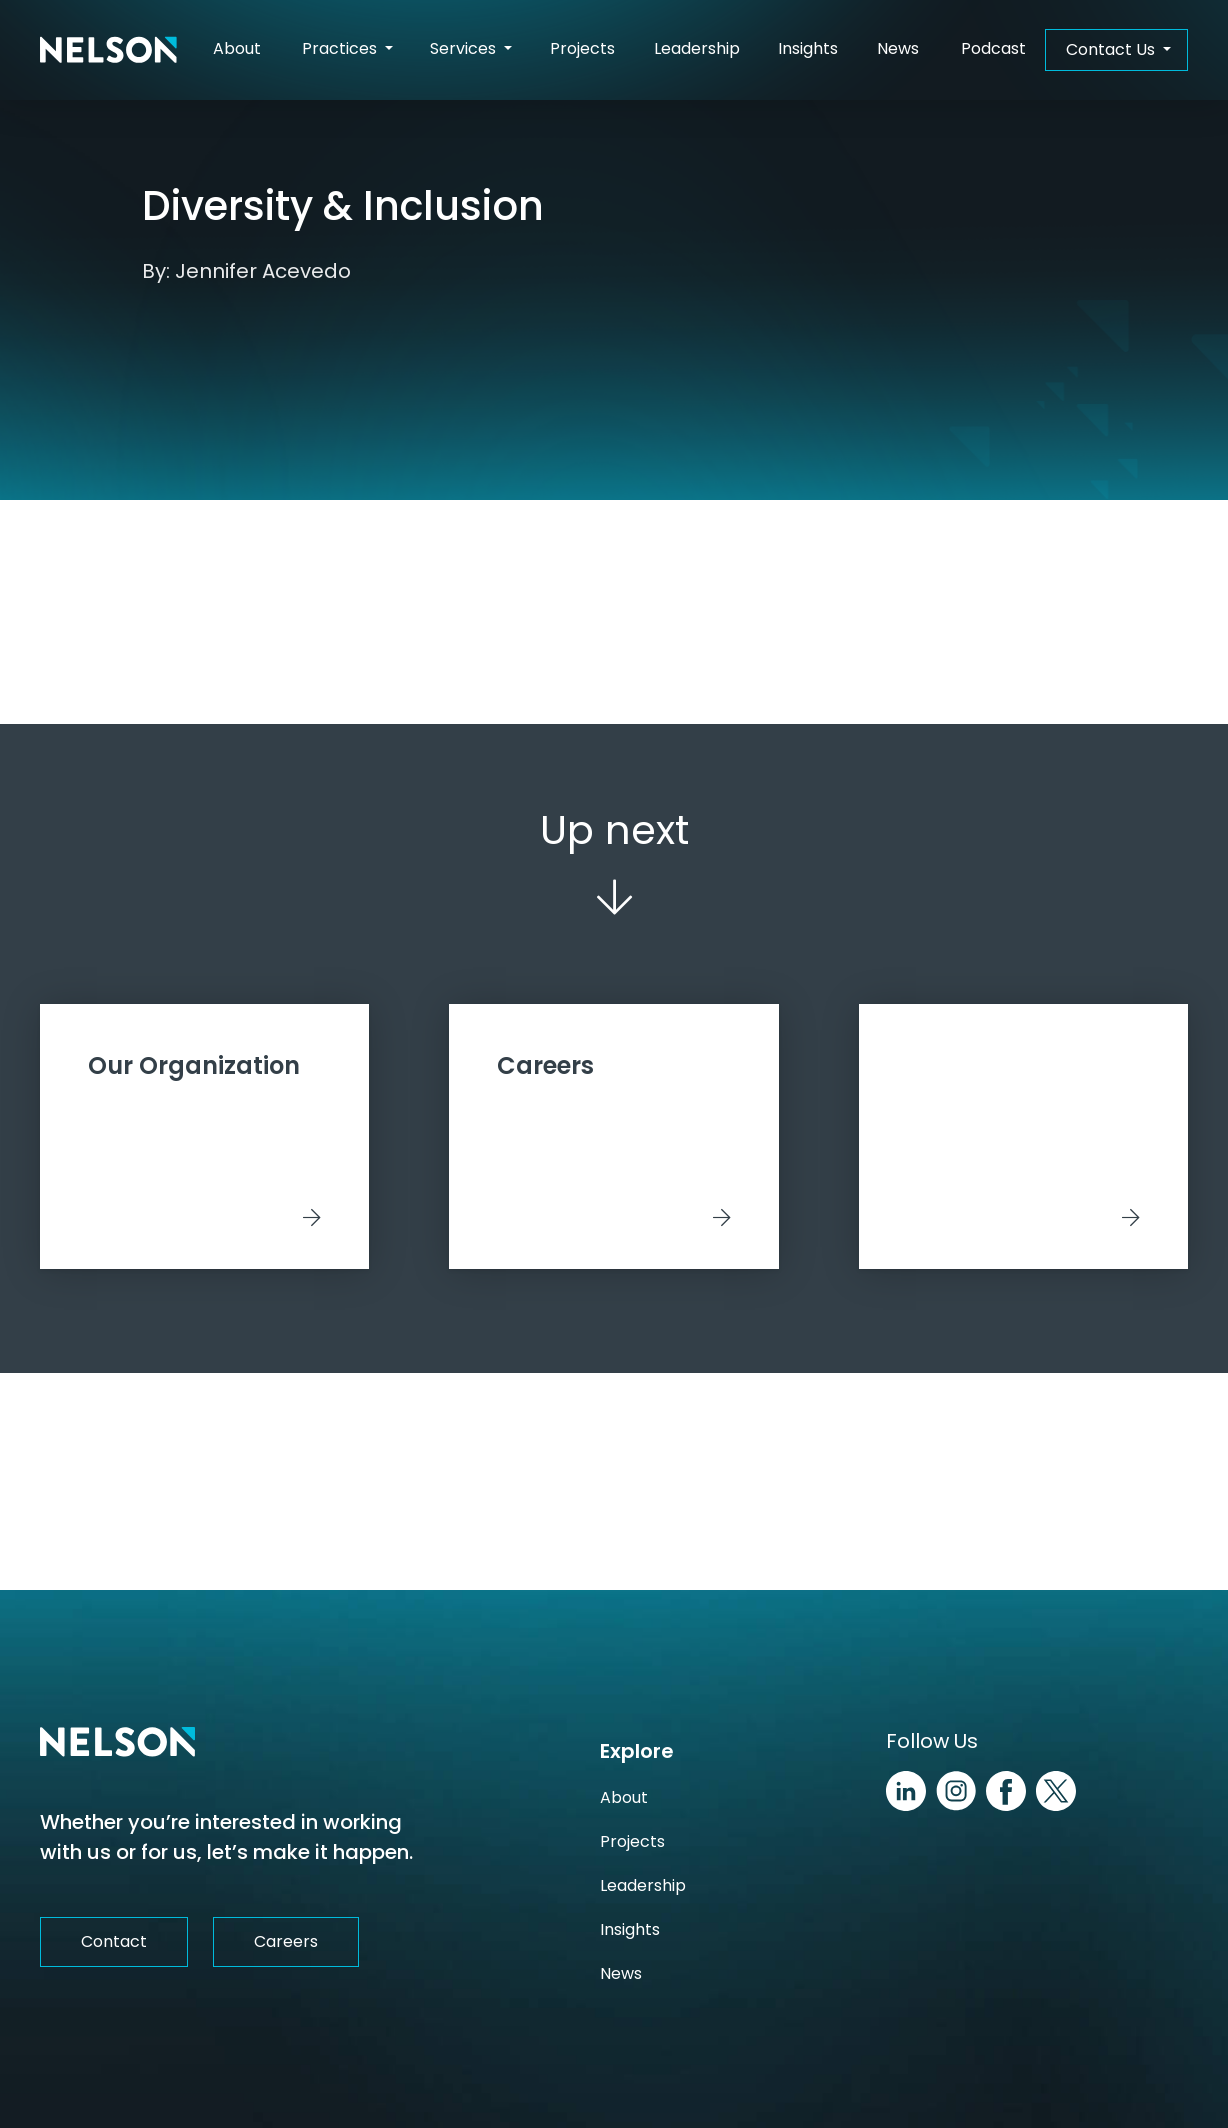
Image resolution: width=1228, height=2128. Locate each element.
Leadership (697, 48)
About (237, 48)
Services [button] (465, 48)
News (898, 48)
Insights (808, 48)
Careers (286, 1941)
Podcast (993, 48)
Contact (114, 1941)
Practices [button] (341, 48)
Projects (582, 48)
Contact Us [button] (1112, 49)
